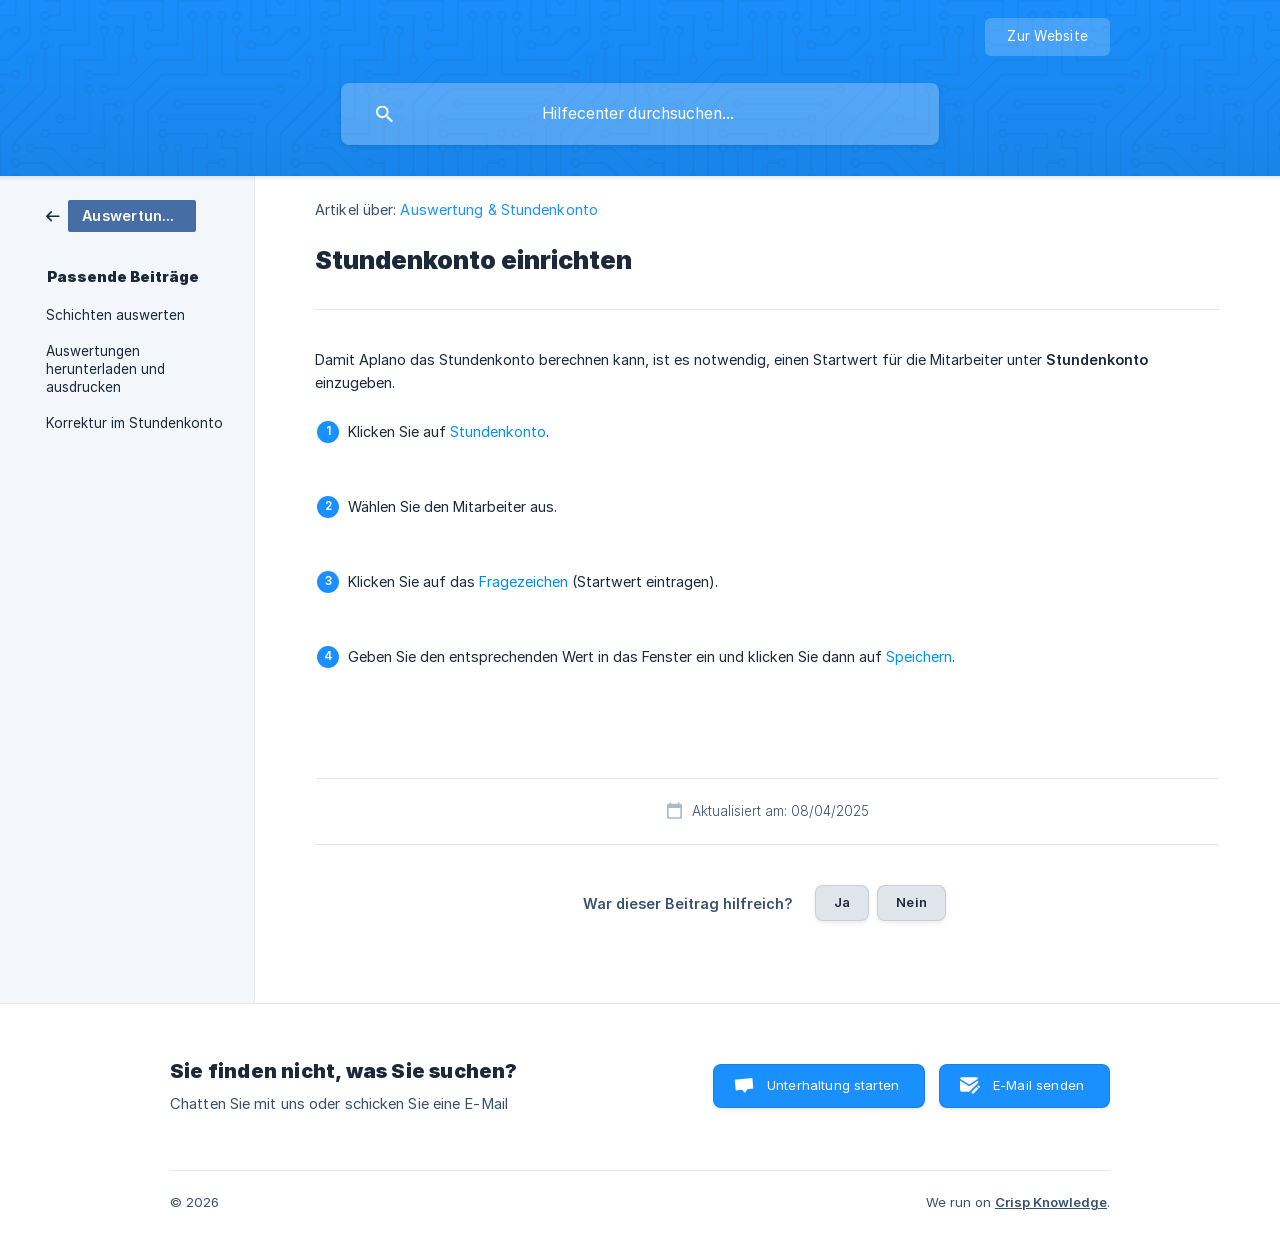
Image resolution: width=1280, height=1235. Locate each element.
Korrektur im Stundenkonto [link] (134, 423)
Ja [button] (842, 902)
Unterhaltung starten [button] (833, 1085)
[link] (121, 214)
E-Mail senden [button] (1038, 1085)
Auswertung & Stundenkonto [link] (499, 209)
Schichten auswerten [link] (115, 315)
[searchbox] (640, 114)
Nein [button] (911, 902)
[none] (1047, 37)
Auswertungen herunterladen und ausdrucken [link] (105, 369)
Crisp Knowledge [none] (1051, 1202)
